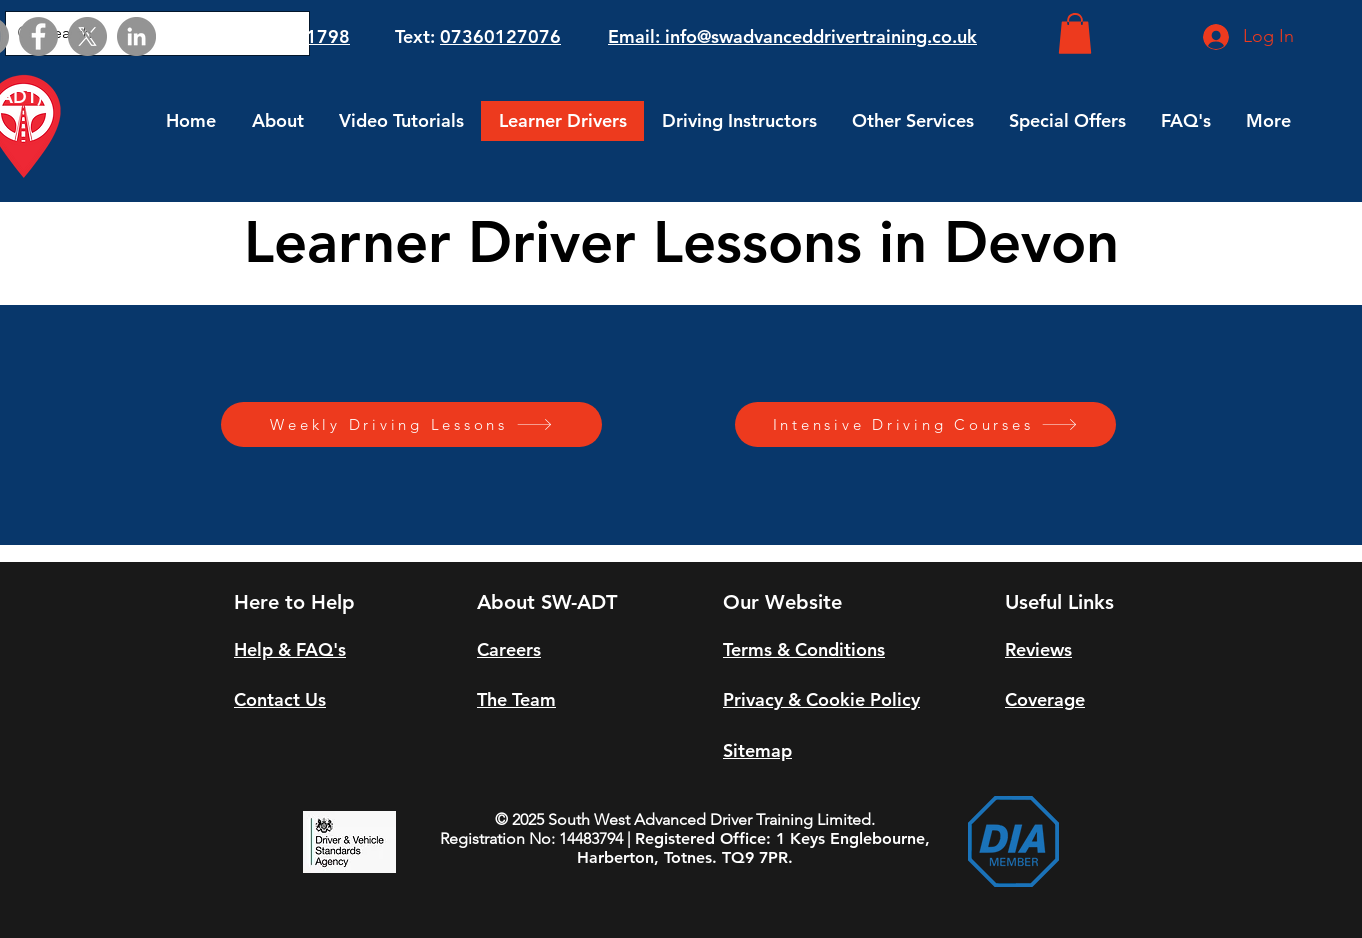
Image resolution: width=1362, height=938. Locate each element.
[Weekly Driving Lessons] (411, 424)
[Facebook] (38, 36)
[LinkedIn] (136, 36)
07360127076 (500, 36)
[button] (1075, 33)
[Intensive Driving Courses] (925, 424)
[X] (87, 36)
